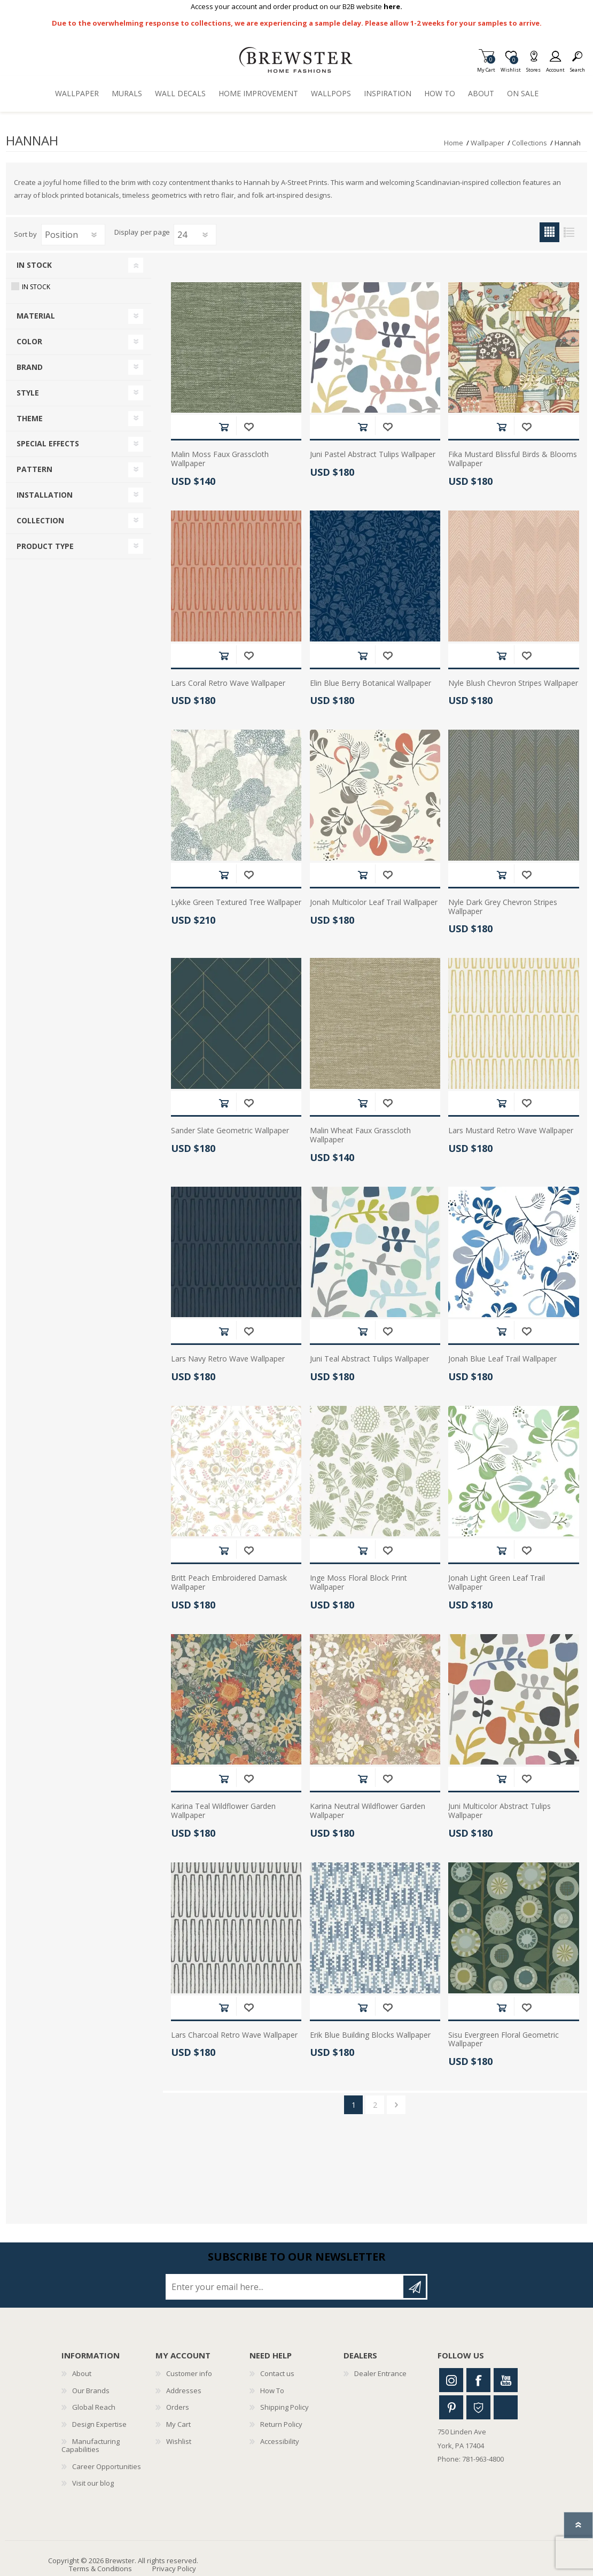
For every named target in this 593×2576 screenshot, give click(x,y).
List (569, 232)
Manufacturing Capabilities (90, 2445)
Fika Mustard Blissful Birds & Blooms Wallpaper (512, 459)
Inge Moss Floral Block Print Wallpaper (358, 1583)
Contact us (277, 2373)
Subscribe (414, 2287)
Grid (549, 232)
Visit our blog (93, 2483)
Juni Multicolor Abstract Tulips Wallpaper (499, 1811)
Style (28, 393)
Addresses (183, 2390)
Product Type (45, 546)
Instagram (451, 2380)
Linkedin (506, 2407)
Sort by (25, 234)
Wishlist (178, 2441)
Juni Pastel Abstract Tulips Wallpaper (372, 454)
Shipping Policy (284, 2407)
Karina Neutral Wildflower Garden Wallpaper (367, 1811)
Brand (30, 367)
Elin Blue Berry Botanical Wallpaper (370, 683)
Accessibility (279, 2441)
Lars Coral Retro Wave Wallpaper (228, 683)
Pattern (34, 469)
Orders (177, 2407)
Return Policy (281, 2424)
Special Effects (48, 443)
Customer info (189, 2373)
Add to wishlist (248, 427)
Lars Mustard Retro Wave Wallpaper (510, 1130)
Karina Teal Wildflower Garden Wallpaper (223, 1811)
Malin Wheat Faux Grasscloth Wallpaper (360, 1135)
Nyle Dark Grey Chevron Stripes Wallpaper (502, 907)
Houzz (478, 2407)
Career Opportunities (106, 2466)
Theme (30, 418)
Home (453, 143)
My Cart (486, 66)
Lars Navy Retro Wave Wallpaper (228, 1359)
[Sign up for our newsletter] (285, 2287)
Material (36, 316)
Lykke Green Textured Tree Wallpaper (236, 902)
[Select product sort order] (73, 234)
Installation (45, 495)
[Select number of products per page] (195, 234)
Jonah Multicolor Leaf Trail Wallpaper (374, 902)
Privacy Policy (174, 2568)
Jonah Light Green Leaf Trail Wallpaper (496, 1583)
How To (272, 2390)
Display (126, 232)
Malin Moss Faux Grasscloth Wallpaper (220, 459)
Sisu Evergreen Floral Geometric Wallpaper (503, 2040)
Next (396, 2104)
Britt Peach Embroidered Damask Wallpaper (229, 1583)
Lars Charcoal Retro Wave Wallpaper (234, 2035)
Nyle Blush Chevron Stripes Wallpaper (513, 683)
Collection (40, 520)
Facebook (478, 2380)
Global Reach (93, 2407)
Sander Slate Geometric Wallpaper (230, 1130)
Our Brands (91, 2390)
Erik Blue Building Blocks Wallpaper (370, 2035)
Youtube (506, 2380)
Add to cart (223, 427)
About (81, 2373)
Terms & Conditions (100, 2568)
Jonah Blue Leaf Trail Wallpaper (502, 1359)
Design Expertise (99, 2424)
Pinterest (451, 2407)
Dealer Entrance (380, 2373)
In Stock (34, 265)
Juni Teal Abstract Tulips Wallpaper (369, 1359)
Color (29, 341)
